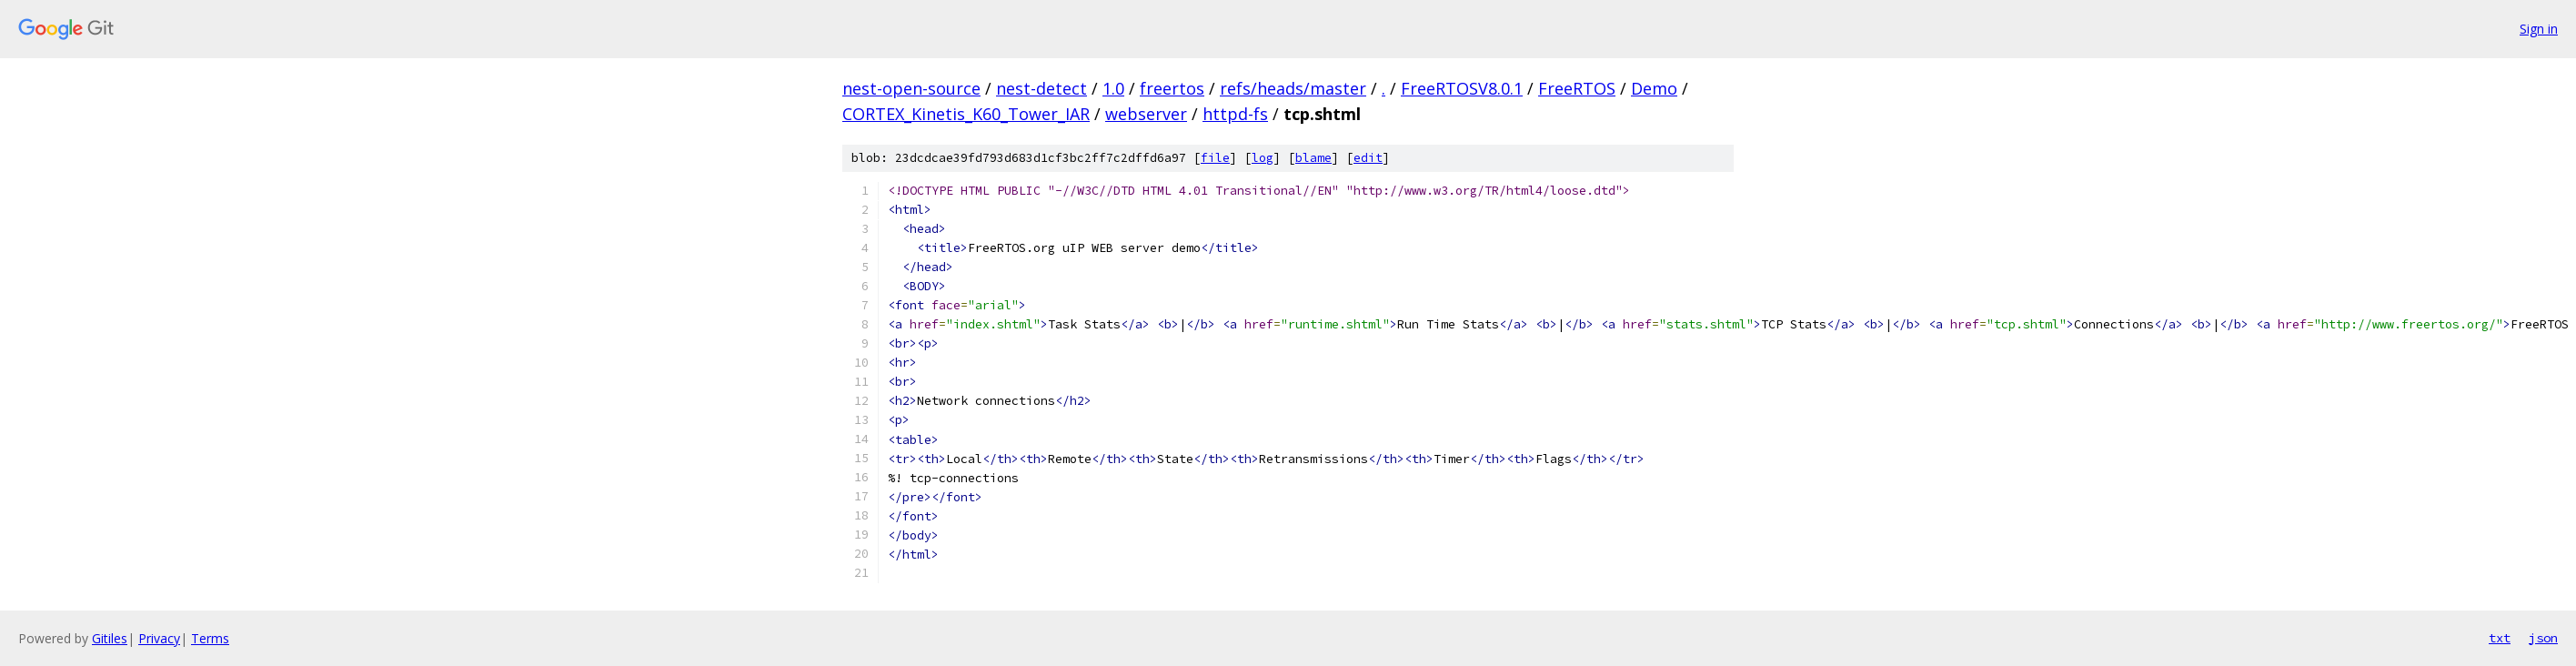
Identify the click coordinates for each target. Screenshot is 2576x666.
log (1262, 158)
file (1215, 158)
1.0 (1113, 88)
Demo (1654, 88)
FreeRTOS (1576, 88)
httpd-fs (1235, 114)
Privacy (159, 638)
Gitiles (109, 638)
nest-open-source (911, 88)
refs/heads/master (1293, 88)
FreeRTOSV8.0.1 (1462, 88)
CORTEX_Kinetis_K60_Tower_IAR (966, 114)
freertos (1172, 88)
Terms (210, 638)
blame (1313, 158)
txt (2500, 638)
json (2543, 638)
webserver (1146, 114)
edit (1368, 158)
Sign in (2539, 28)
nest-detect (1041, 88)
